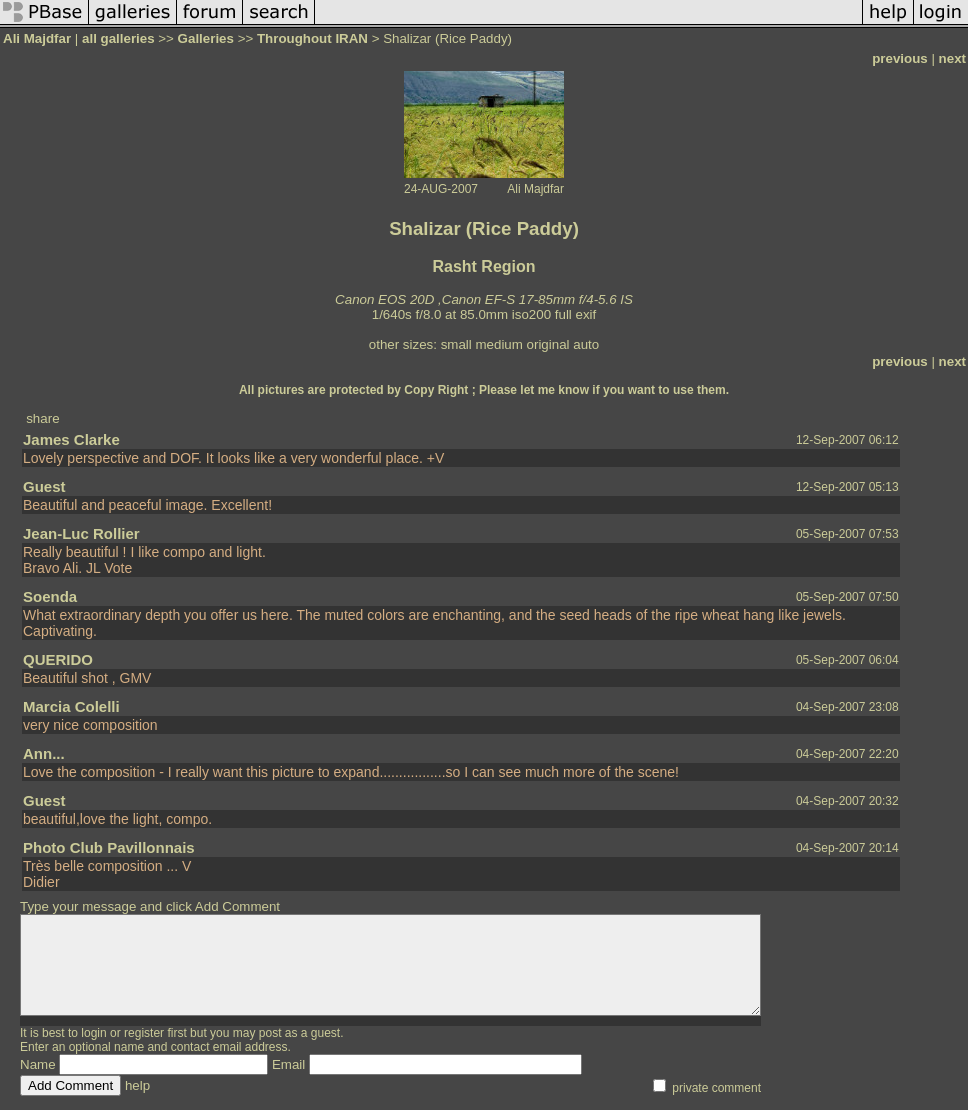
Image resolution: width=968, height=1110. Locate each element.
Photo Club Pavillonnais (109, 847)
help (137, 1085)
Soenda (50, 596)
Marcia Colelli (71, 706)
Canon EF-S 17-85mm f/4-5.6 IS (537, 299)
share (42, 418)
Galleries (206, 38)
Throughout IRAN (312, 38)
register (144, 1033)
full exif (575, 314)
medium (498, 344)
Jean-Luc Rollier (81, 533)
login (93, 1033)
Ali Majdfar (37, 38)
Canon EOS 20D (384, 299)
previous (900, 58)
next (952, 58)
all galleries (118, 38)
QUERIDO (58, 659)
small (456, 344)
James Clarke (71, 439)
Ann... (44, 753)
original (548, 344)
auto (586, 344)
